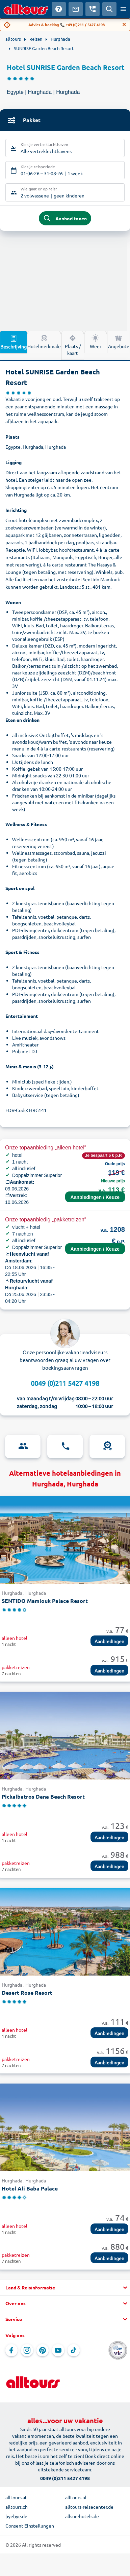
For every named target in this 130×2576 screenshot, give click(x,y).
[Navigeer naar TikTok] (74, 2350)
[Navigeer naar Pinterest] (42, 2350)
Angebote (118, 341)
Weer (95, 341)
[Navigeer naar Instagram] (27, 2350)
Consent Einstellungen (29, 2526)
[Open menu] (123, 9)
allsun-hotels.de (82, 2516)
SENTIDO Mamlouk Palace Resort (45, 1600)
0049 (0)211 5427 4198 (65, 1383)
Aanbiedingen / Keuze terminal (95, 1198)
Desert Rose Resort (27, 1992)
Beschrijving (13, 341)
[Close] (124, 24)
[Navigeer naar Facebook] (11, 2350)
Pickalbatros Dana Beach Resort (43, 1796)
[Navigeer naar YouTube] (58, 2350)
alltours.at (16, 2497)
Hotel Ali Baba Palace (30, 2188)
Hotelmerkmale (44, 341)
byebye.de (16, 2516)
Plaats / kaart (73, 345)
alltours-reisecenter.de (89, 2507)
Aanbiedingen (109, 1641)
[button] (65, 2287)
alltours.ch (16, 2507)
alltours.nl (75, 2497)
